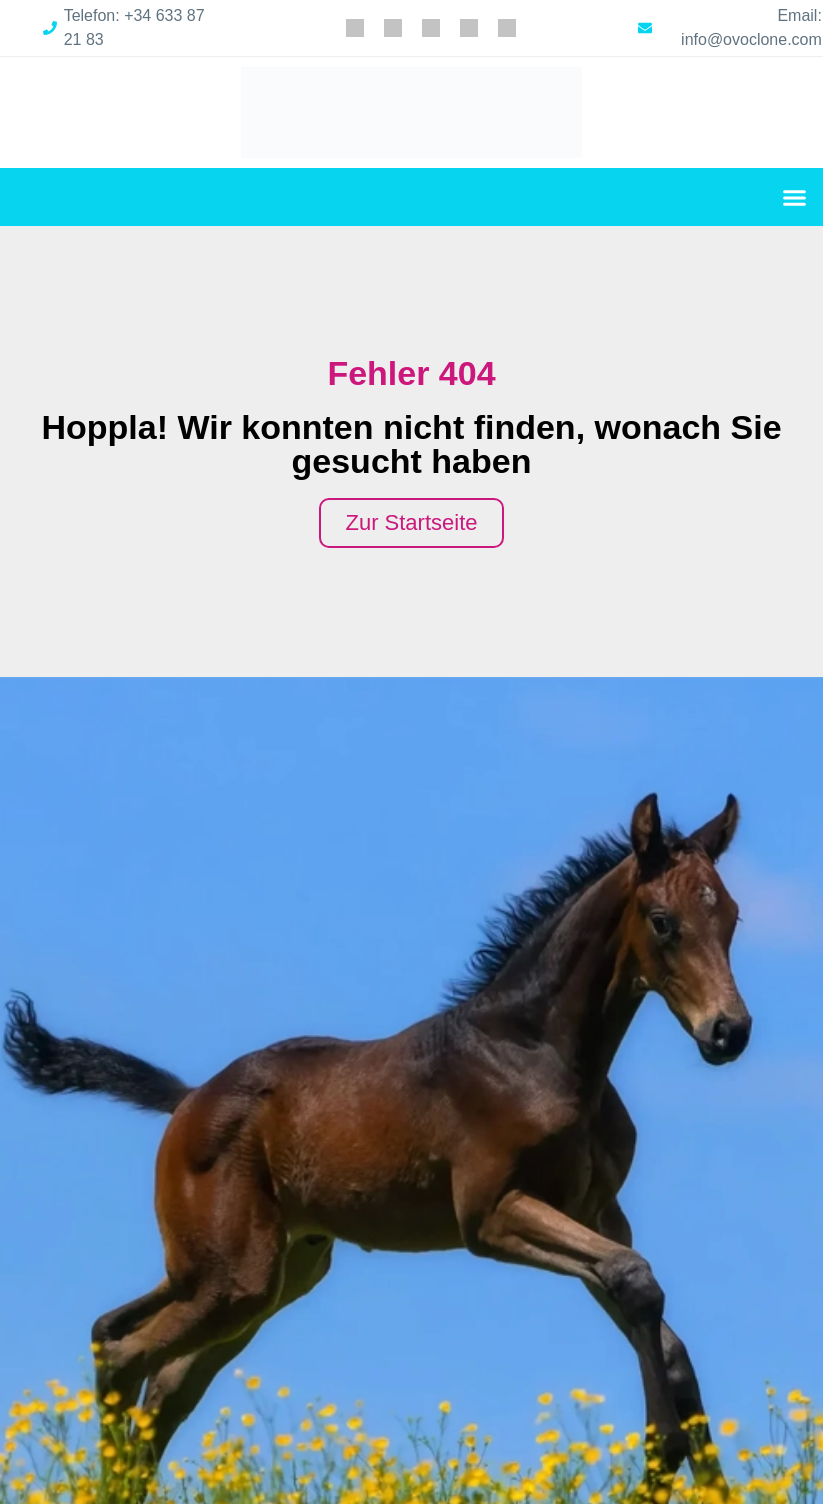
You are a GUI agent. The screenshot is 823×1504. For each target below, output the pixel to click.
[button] (795, 197)
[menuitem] (355, 28)
